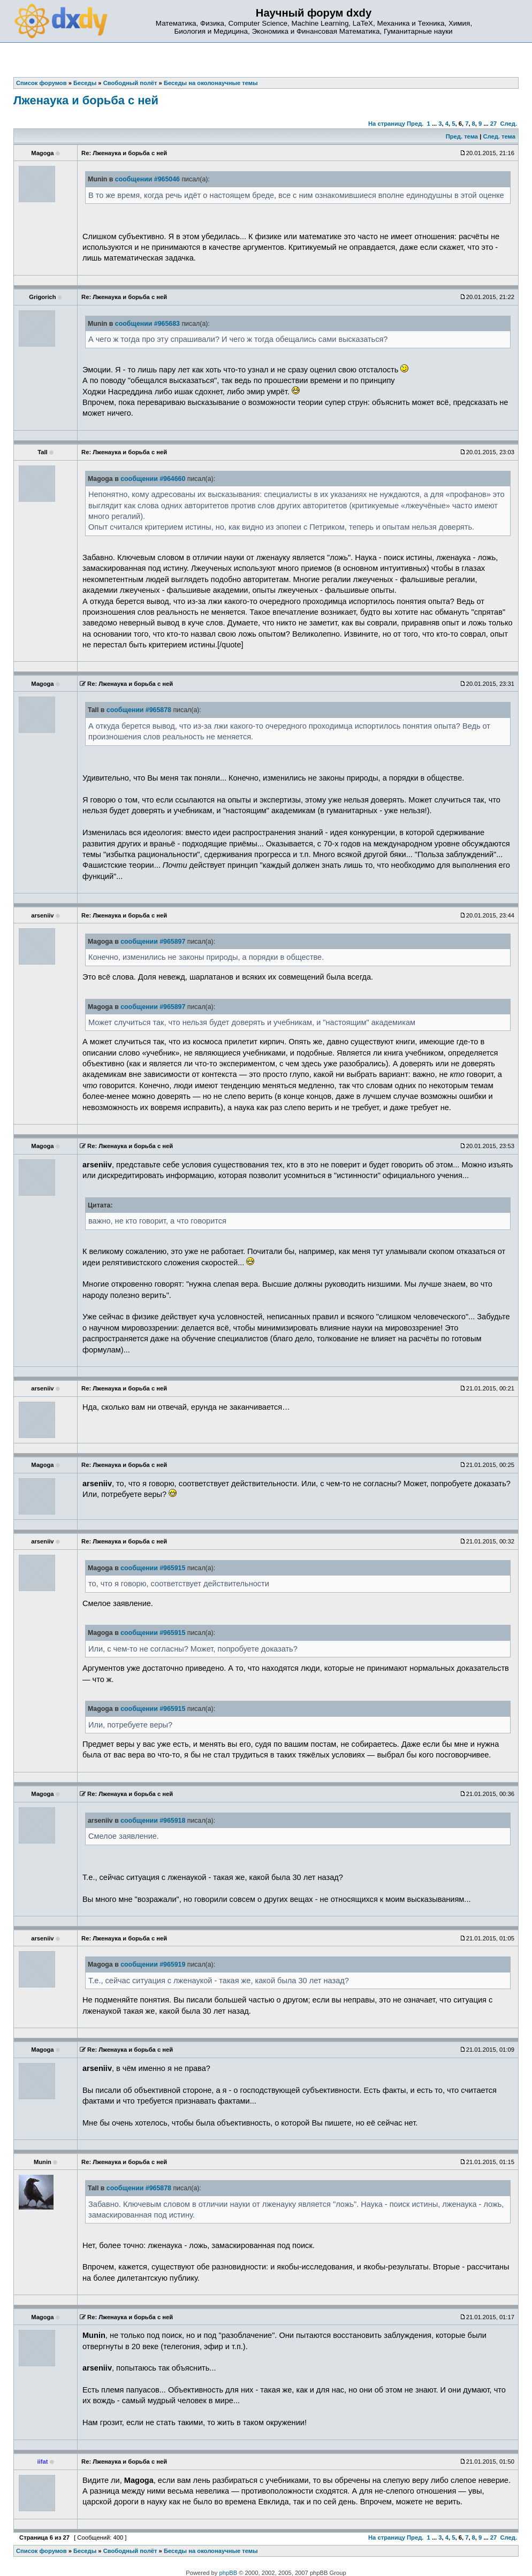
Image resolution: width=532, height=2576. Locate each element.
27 (493, 123)
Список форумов (41, 2551)
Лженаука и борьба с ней (85, 100)
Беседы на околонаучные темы (211, 2551)
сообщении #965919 (152, 1964)
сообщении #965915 (152, 1568)
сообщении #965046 (147, 179)
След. (508, 123)
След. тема (499, 136)
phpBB (228, 2573)
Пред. (415, 123)
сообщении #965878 (139, 710)
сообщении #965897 (152, 941)
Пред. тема (462, 136)
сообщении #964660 (152, 479)
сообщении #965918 (152, 1820)
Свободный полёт (130, 2551)
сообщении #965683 (147, 323)
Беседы (84, 2551)
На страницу (386, 123)
